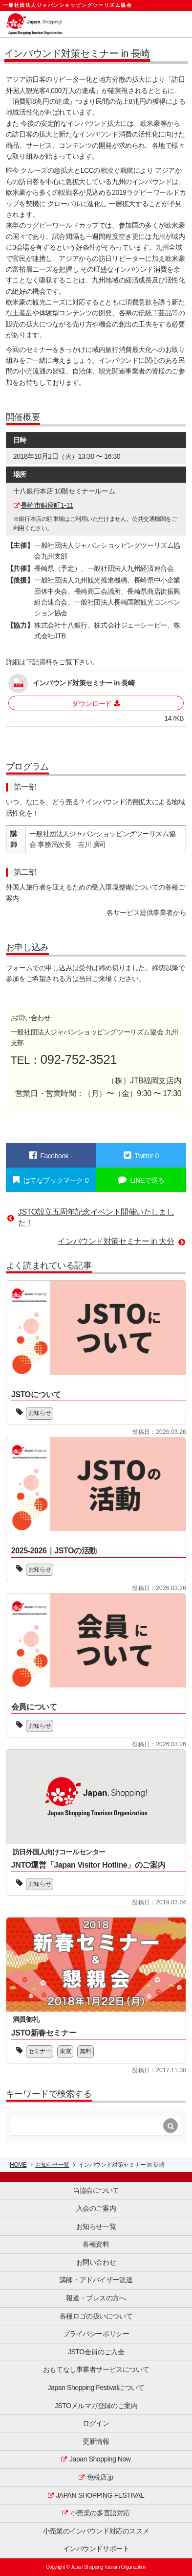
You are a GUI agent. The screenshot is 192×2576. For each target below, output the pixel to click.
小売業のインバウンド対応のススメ (96, 2531)
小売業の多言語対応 (100, 2513)
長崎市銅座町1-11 (47, 505)
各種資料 (96, 2244)
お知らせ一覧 (52, 2164)
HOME (18, 2164)
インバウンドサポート (96, 2549)
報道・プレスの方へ (96, 2298)
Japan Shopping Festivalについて (96, 2387)
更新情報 (96, 2441)
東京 (65, 2051)
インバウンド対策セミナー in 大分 (116, 1241)
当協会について (96, 2190)
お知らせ (39, 1412)
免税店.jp (100, 2477)
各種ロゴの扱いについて (96, 2316)
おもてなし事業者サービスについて (96, 2369)
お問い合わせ (96, 2262)
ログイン (96, 2423)
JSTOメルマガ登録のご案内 (96, 2406)
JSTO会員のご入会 (96, 2352)
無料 (85, 2051)
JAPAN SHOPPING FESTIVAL (100, 2495)
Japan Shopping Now (100, 2459)
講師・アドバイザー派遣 (96, 2280)
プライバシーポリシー (96, 2334)
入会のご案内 (96, 2208)
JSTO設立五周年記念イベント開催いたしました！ (96, 1217)
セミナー (39, 2051)
